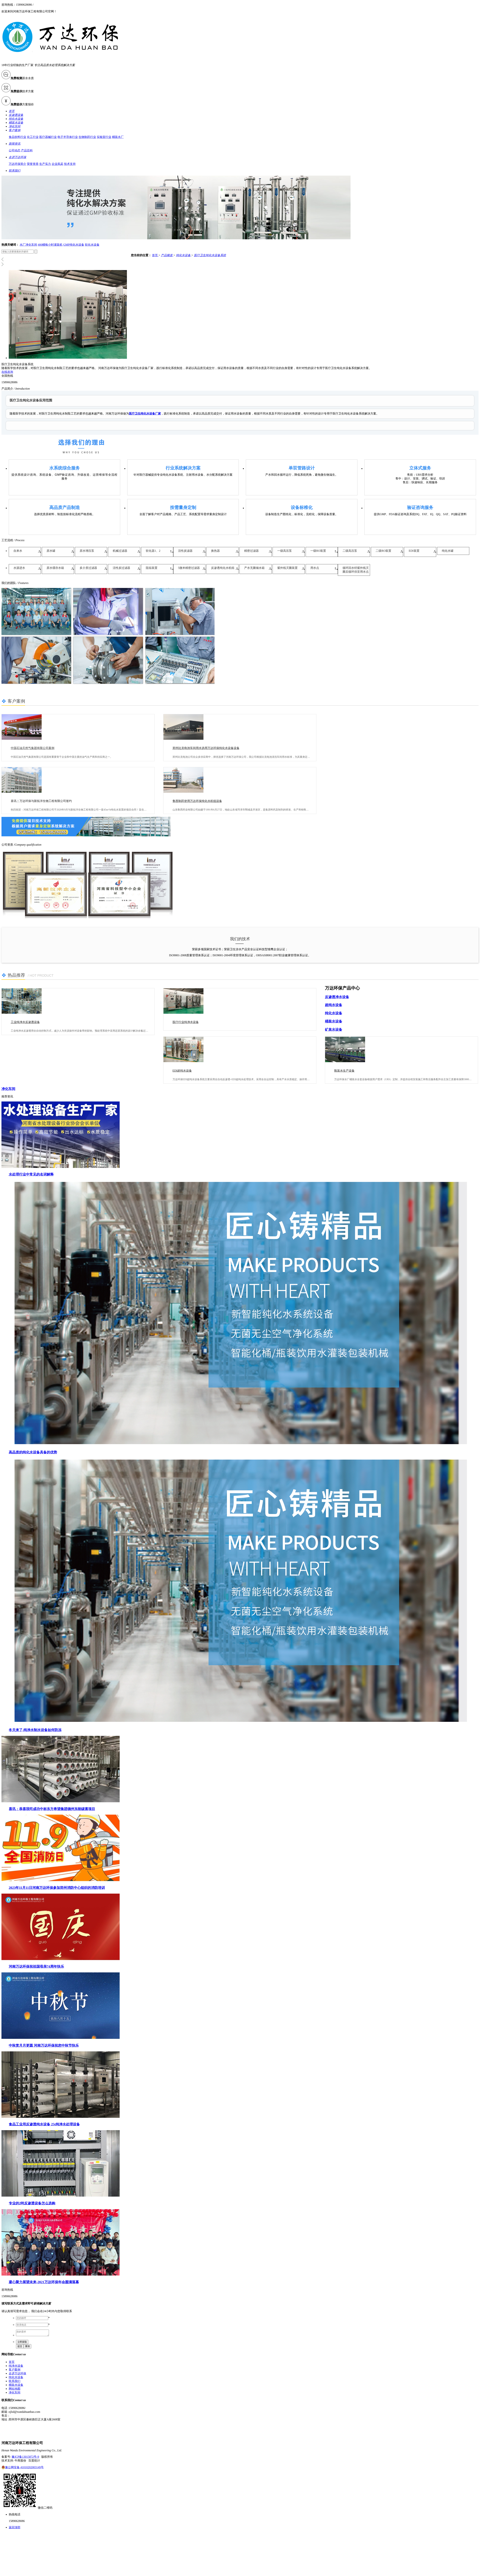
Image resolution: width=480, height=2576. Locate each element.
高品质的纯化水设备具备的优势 (33, 1452)
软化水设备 (92, 244)
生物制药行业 (87, 136)
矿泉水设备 (333, 1029)
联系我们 (14, 2382)
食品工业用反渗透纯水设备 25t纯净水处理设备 (44, 2124)
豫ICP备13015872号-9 (25, 2457)
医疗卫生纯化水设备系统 (210, 255)
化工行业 (33, 136)
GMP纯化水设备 (73, 244)
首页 (155, 255)
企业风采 (57, 163)
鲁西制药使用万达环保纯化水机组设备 (197, 800)
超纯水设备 (333, 1005)
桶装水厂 (118, 136)
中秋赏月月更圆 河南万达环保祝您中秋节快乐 (44, 2045)
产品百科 (27, 150)
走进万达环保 (17, 2374)
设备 (206, 748)
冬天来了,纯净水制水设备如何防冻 (35, 1730)
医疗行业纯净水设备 (186, 1022)
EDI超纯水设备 (182, 1070)
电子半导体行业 (67, 136)
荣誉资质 (33, 163)
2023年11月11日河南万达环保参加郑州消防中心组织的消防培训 (57, 1888)
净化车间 (8, 1089)
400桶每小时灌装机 (50, 244)
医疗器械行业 (48, 136)
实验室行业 (104, 136)
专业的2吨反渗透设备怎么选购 (32, 2203)
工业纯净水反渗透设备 (25, 1022)
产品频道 (167, 255)
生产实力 (45, 163)
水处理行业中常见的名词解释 (31, 1174)
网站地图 (14, 2389)
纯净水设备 (16, 2366)
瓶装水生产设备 (344, 1070)
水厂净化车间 (28, 244)
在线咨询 (7, 371)
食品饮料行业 (17, 136)
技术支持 (70, 163)
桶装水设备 (333, 1021)
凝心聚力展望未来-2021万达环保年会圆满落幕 (44, 2282)
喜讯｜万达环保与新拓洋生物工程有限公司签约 (41, 800)
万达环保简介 (17, 163)
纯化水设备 (183, 255)
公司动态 (14, 150)
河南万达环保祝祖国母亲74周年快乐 (36, 1966)
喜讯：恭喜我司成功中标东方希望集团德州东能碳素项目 (52, 1809)
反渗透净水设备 (337, 997)
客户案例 (14, 2370)
